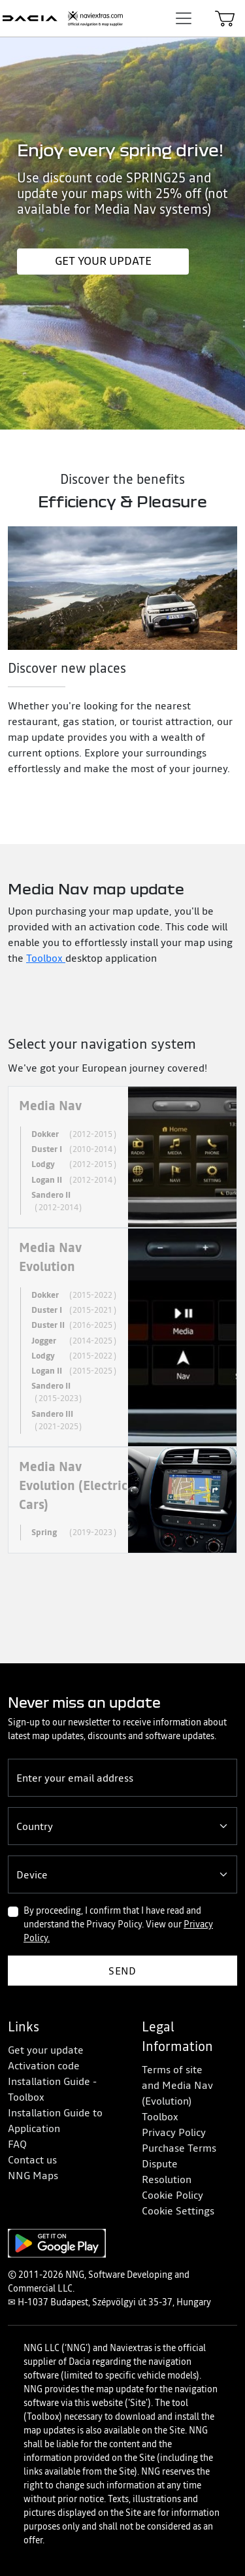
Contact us (32, 2159)
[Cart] (224, 18)
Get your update (103, 261)
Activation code (44, 2065)
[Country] (122, 1826)
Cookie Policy (172, 2195)
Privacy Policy (174, 2132)
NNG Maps (33, 2175)
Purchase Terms (179, 2148)
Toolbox (45, 958)
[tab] (122, 1157)
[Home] (63, 18)
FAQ (17, 2144)
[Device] (122, 1874)
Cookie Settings (178, 2210)
